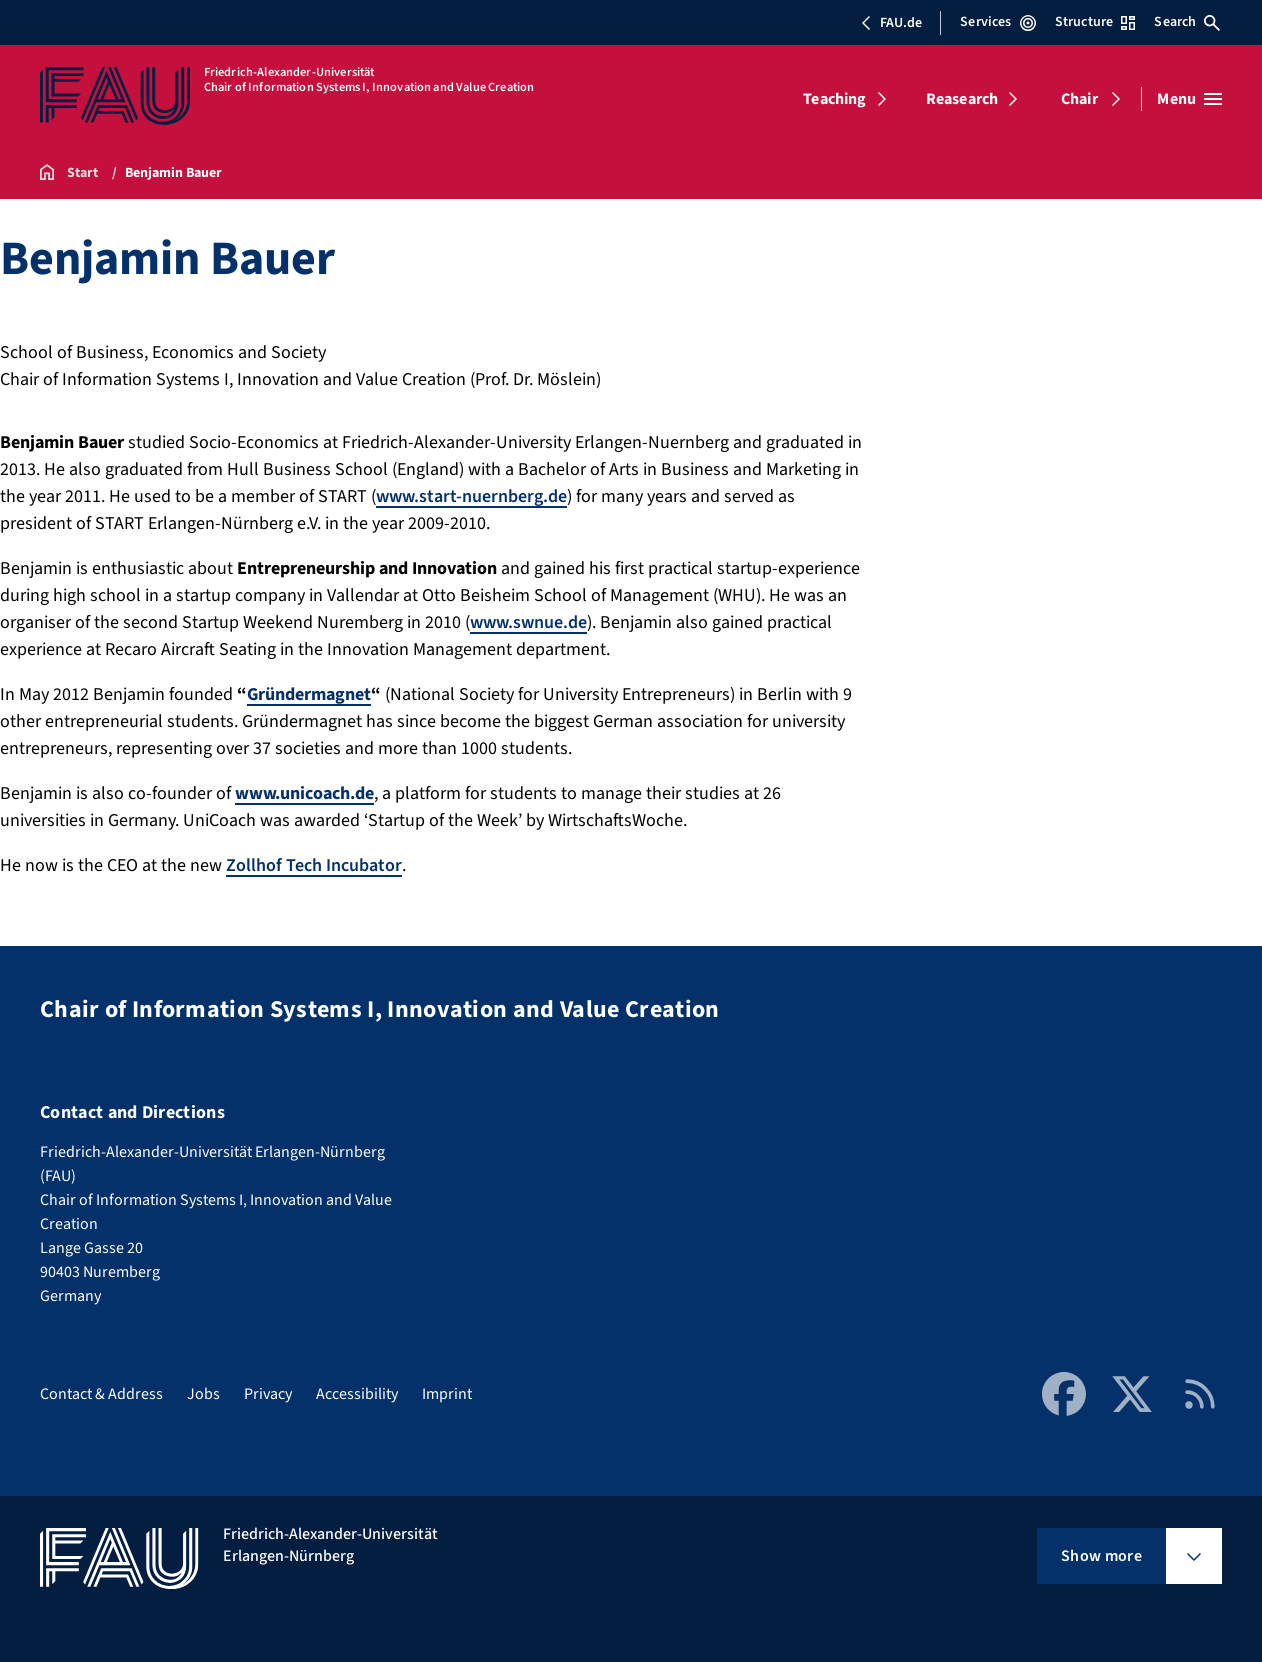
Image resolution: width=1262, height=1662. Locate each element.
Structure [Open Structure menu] (1095, 22)
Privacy (268, 1394)
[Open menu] (1189, 99)
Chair (1079, 99)
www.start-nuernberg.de (471, 496)
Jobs (203, 1394)
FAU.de (891, 23)
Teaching (834, 99)
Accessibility (357, 1394)
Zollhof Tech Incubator (314, 865)
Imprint (447, 1394)
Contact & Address (101, 1394)
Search (1187, 22)
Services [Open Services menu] (997, 22)
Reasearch (962, 99)
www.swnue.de (528, 622)
